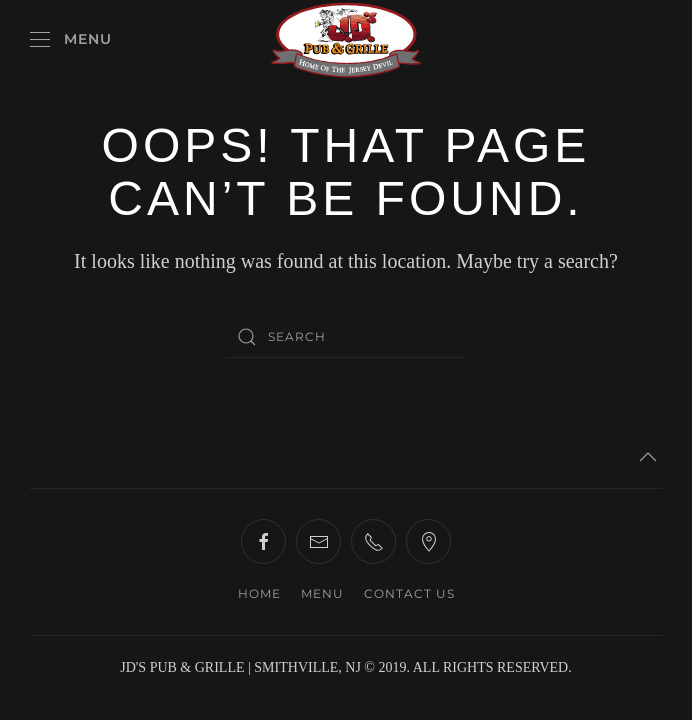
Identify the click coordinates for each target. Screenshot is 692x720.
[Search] (346, 337)
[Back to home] (346, 40)
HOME (259, 593)
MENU (322, 593)
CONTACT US (409, 593)
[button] (71, 40)
